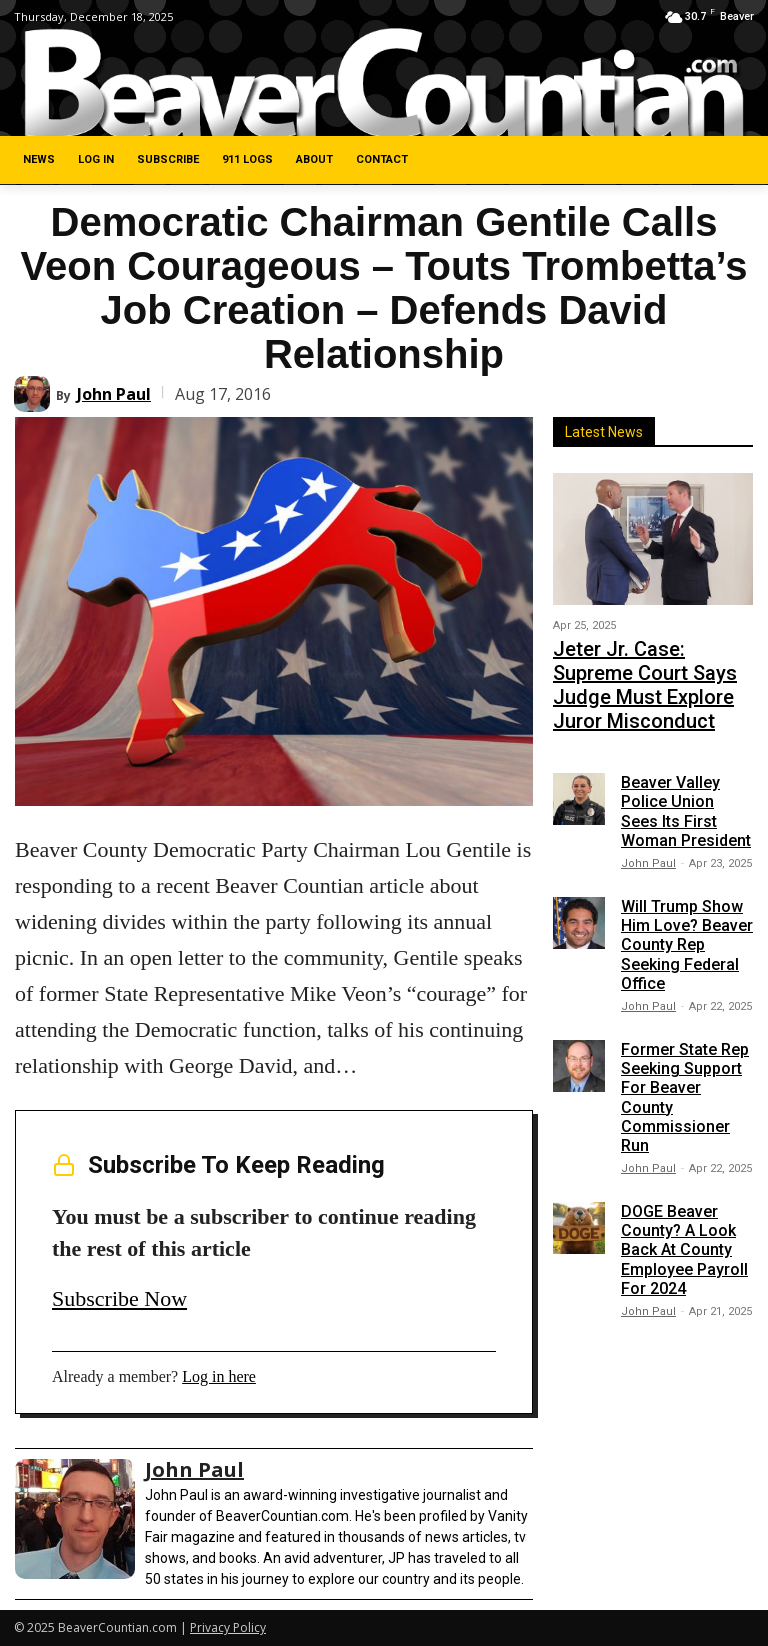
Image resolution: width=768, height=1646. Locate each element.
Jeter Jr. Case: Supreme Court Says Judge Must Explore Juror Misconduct (652, 662)
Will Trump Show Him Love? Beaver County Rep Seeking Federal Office (687, 899)
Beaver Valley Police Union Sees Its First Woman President (686, 766)
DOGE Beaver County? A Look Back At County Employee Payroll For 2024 (684, 1204)
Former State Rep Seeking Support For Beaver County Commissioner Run (685, 1051)
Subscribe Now (119, 1298)
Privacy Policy (228, 1627)
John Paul (114, 394)
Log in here (219, 1376)
